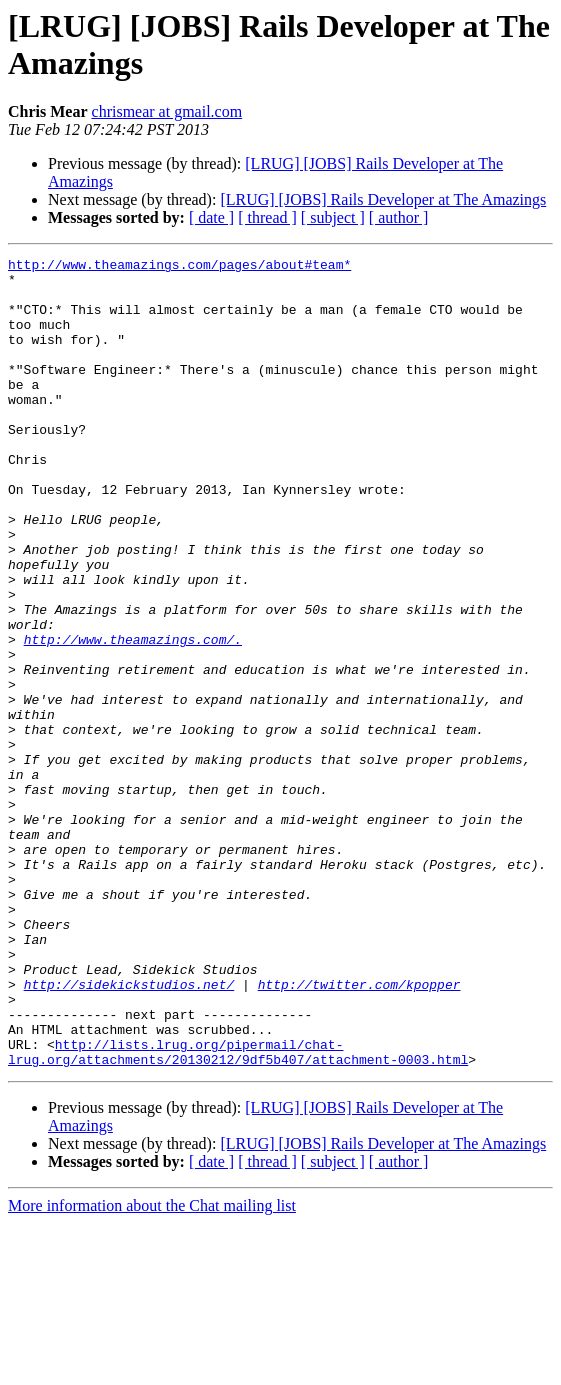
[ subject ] (333, 217)
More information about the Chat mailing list (152, 1367)
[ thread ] (267, 217)
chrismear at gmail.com (167, 111)
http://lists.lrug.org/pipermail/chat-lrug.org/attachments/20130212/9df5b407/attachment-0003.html (238, 1212)
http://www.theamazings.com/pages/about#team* (179, 267)
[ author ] (399, 217)
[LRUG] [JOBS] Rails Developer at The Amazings (383, 199)
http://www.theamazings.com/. (133, 717)
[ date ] (211, 217)
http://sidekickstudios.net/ (129, 1131)
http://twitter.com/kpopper (359, 1131)
